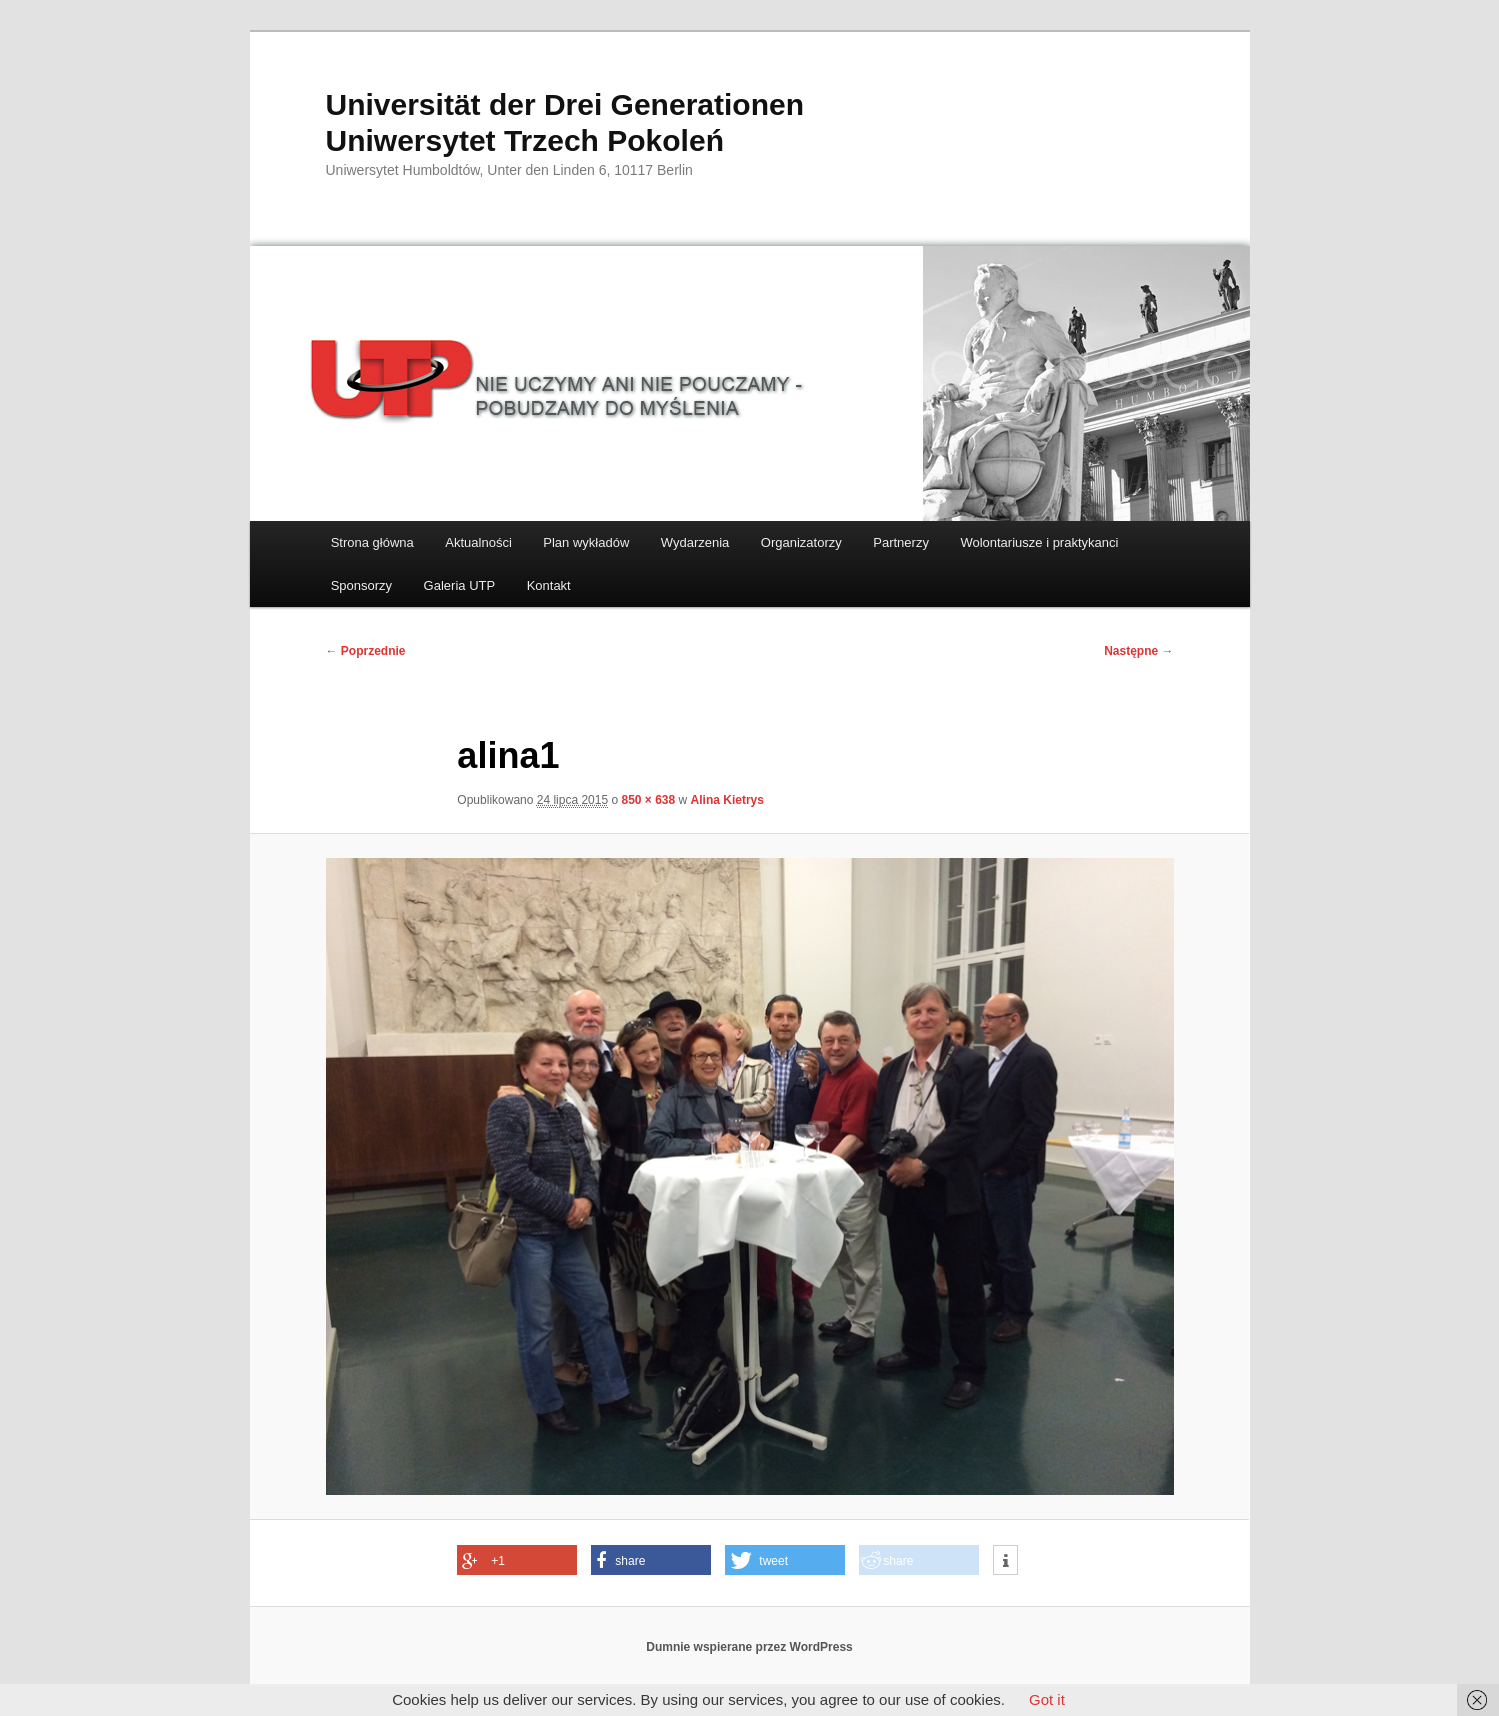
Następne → (1138, 651)
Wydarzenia (695, 542)
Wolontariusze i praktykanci (1039, 542)
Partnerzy (901, 542)
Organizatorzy (801, 542)
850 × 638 (648, 800)
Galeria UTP (460, 585)
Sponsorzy (361, 585)
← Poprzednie (366, 651)
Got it (1047, 1699)
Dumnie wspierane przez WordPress (749, 1647)
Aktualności (478, 542)
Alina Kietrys (727, 800)
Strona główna (372, 542)
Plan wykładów (586, 542)
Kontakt (549, 585)
